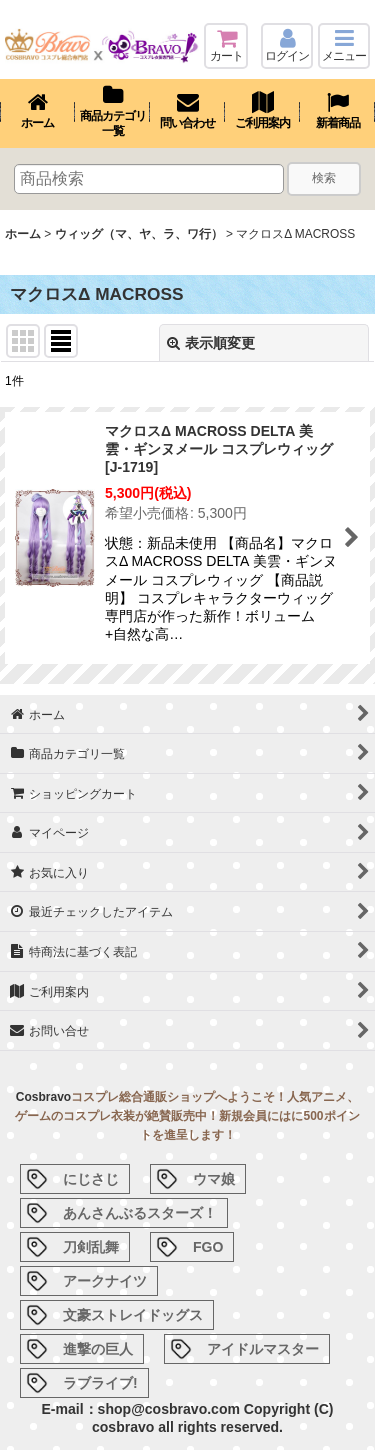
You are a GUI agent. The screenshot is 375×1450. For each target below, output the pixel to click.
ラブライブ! (100, 1383)
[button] (344, 46)
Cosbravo (43, 1097)
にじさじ (91, 1179)
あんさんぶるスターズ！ (140, 1213)
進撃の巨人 (98, 1349)
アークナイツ (105, 1281)
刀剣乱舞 (91, 1247)
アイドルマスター (263, 1349)
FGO (208, 1247)
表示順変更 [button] (211, 343)
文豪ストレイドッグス (133, 1315)
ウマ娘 (214, 1179)
